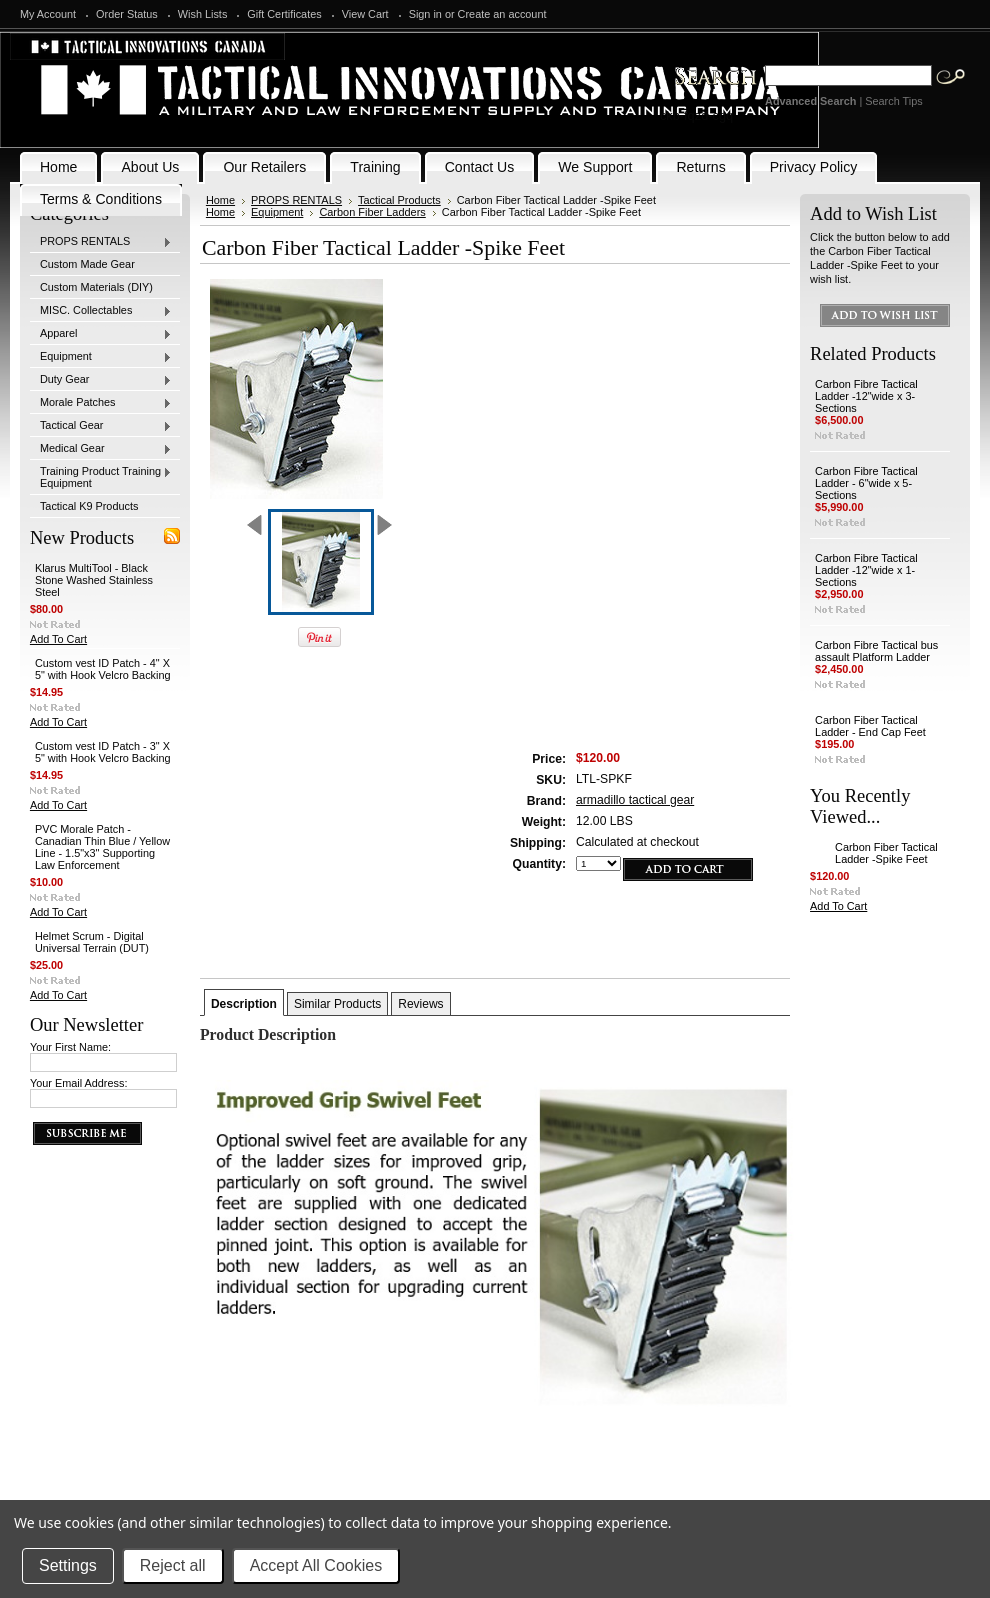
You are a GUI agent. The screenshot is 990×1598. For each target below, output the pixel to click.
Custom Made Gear (87, 264)
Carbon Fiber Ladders (372, 212)
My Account (48, 14)
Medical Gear (101, 449)
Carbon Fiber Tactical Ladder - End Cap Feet (870, 726)
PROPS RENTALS (101, 242)
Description (244, 1004)
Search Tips (893, 101)
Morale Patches (101, 403)
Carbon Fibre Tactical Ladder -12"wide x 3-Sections (866, 396)
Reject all (173, 1565)
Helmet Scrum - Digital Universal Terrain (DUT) (92, 942)
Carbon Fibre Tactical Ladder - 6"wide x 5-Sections (866, 483)
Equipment (101, 357)
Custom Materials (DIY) (96, 287)
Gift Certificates (284, 14)
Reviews (420, 1004)
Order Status (127, 14)
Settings (68, 1565)
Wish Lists (203, 14)
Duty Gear (101, 380)
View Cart (365, 14)
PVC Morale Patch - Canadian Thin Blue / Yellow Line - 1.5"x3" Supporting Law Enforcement (102, 847)
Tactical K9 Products (89, 506)
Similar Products (337, 1004)
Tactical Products (399, 200)
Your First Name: (70, 1047)
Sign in (425, 14)
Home (220, 200)
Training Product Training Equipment (101, 477)
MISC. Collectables (101, 311)
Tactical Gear (101, 426)
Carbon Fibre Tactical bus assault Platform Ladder (876, 651)
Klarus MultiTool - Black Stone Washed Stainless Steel (94, 580)
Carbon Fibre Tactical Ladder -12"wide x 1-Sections (866, 570)
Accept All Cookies (316, 1565)
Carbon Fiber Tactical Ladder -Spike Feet (886, 853)
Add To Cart (58, 639)
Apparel (101, 334)
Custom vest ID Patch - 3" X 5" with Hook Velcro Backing (103, 752)
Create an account (502, 14)
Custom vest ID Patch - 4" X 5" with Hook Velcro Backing (103, 669)
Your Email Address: (79, 1083)
